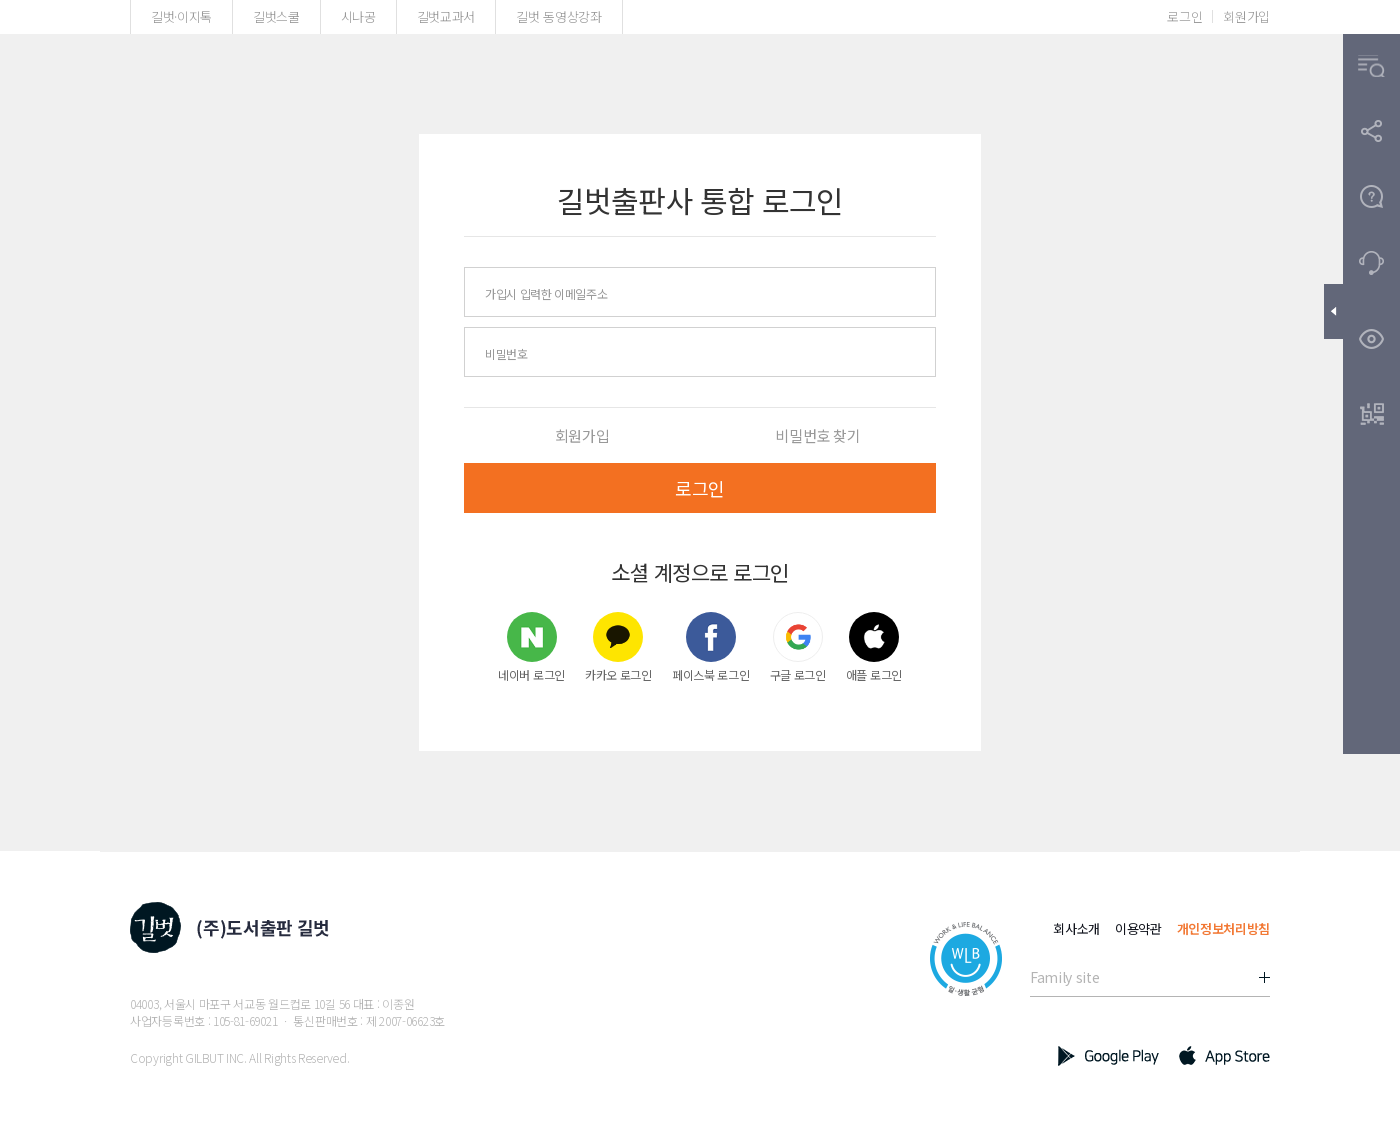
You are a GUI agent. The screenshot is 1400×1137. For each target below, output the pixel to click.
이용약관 (1138, 928)
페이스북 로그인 (711, 646)
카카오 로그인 (618, 646)
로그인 (1184, 16)
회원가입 (1246, 16)
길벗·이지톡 (181, 16)
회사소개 (1076, 928)
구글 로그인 (798, 646)
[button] (1371, 66)
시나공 (358, 16)
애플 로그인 (874, 646)
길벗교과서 (446, 16)
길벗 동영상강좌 (558, 16)
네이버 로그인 (531, 646)
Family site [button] (1064, 977)
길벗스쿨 (276, 16)
